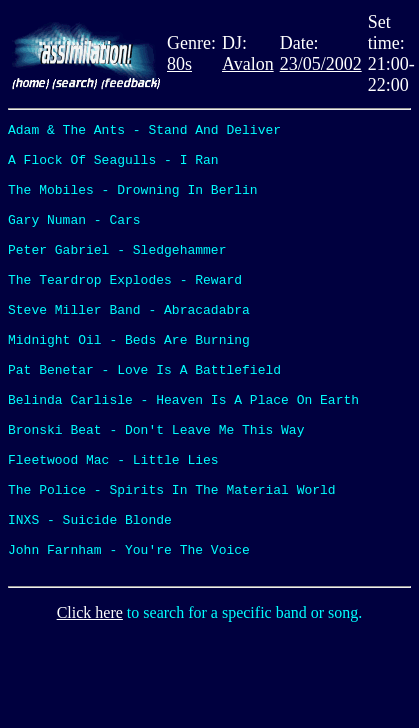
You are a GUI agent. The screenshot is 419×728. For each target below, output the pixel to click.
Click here (90, 702)
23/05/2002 (321, 64)
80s (179, 64)
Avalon (248, 64)
